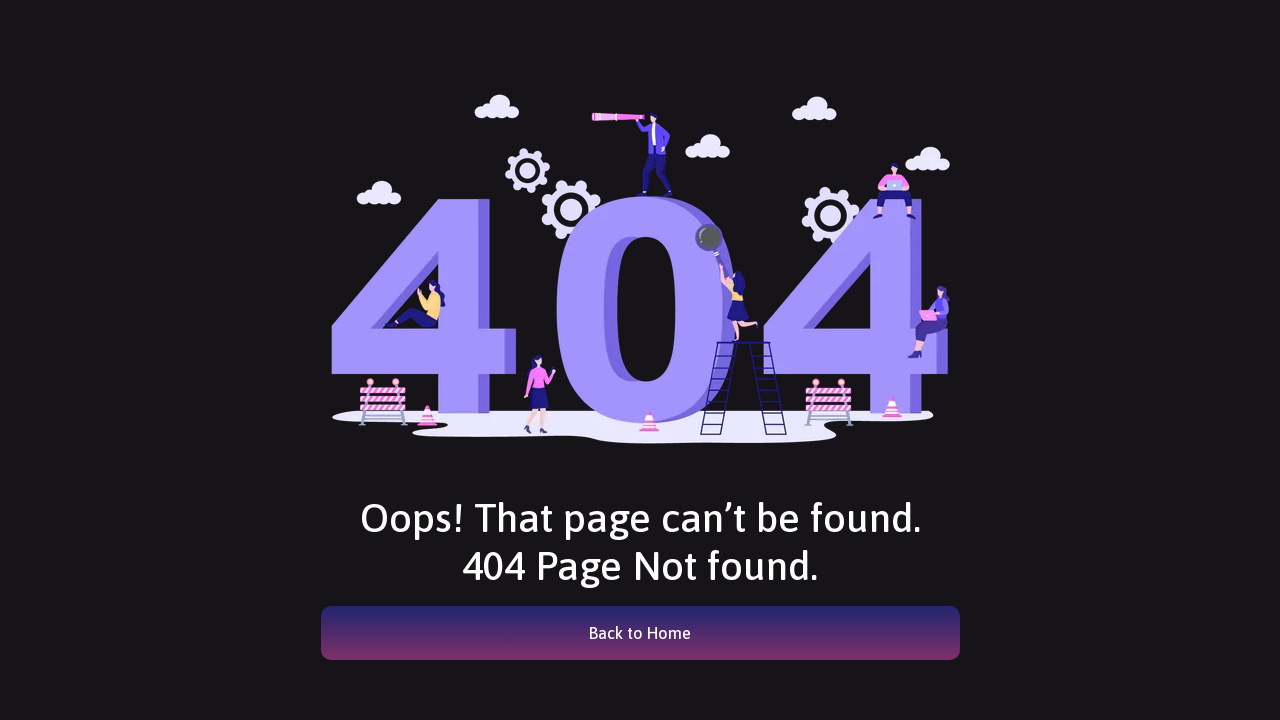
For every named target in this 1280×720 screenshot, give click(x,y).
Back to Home (640, 633)
